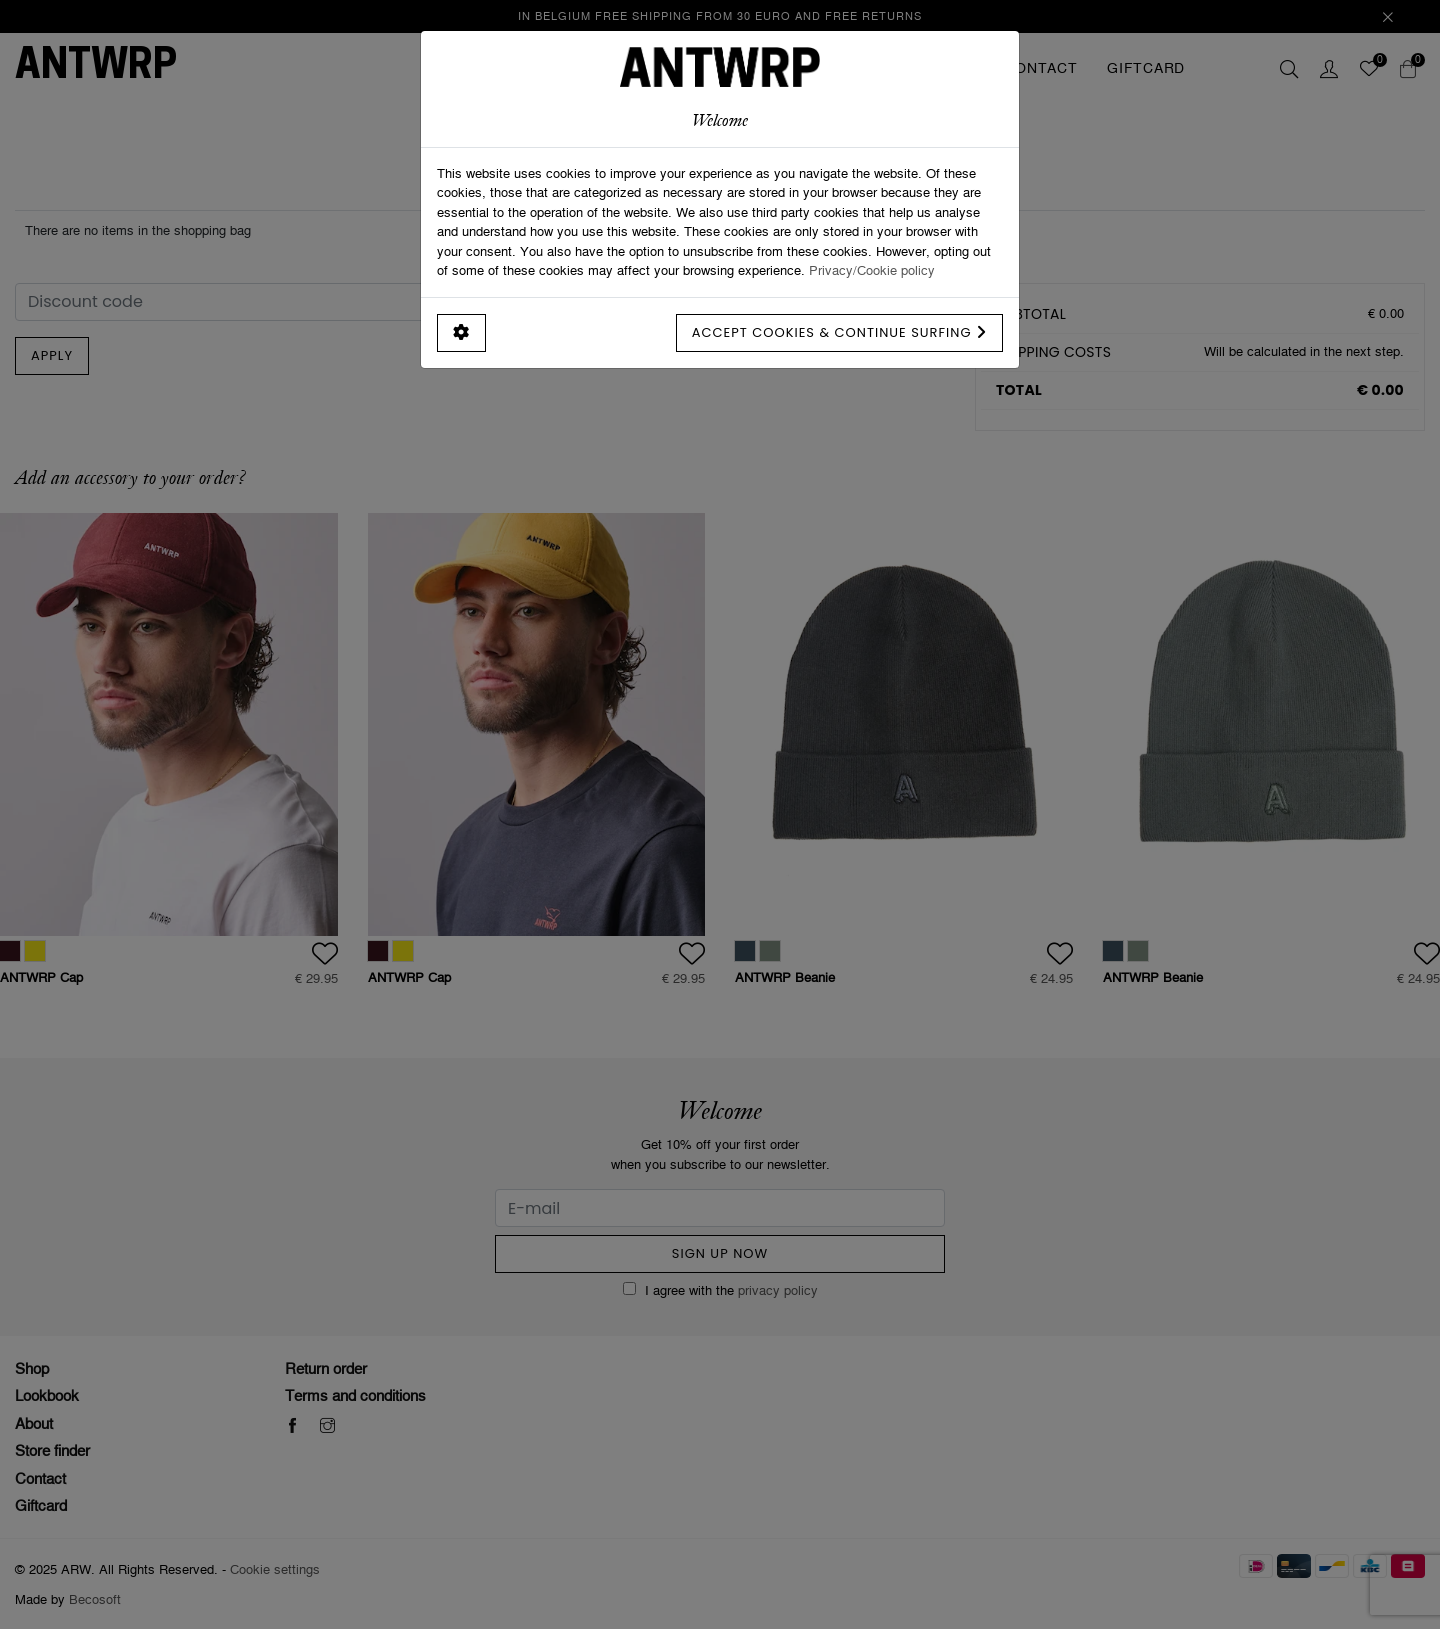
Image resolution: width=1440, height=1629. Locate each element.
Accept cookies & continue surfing (839, 332)
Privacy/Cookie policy (872, 270)
